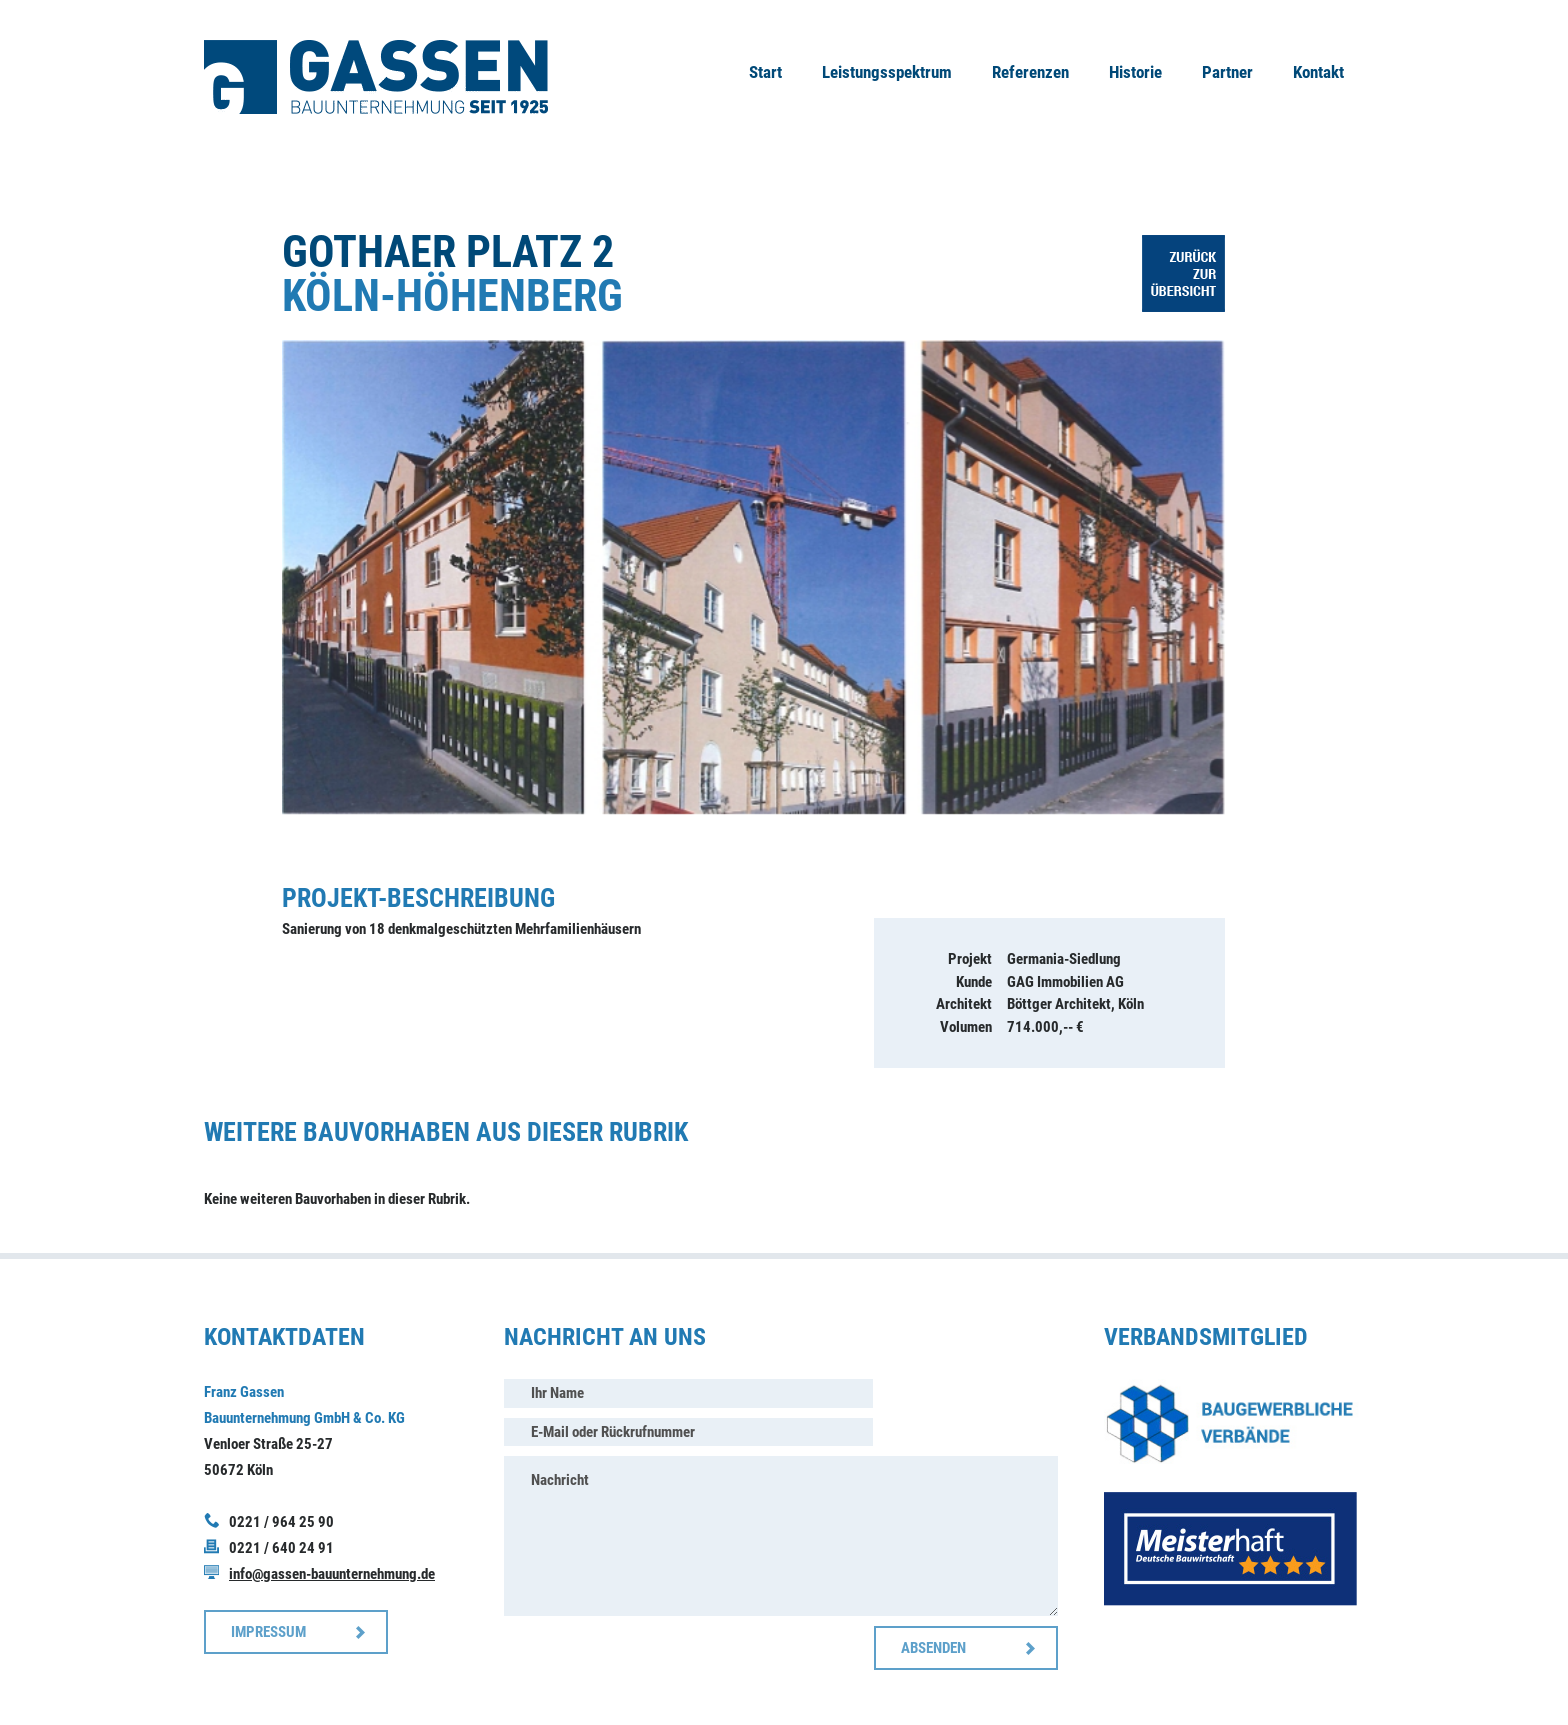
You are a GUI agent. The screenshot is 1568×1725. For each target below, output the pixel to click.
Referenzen (1030, 72)
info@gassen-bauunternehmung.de (332, 1574)
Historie (1135, 72)
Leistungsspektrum (887, 72)
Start (765, 72)
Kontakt (1318, 72)
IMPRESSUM (268, 1632)
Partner (1227, 72)
